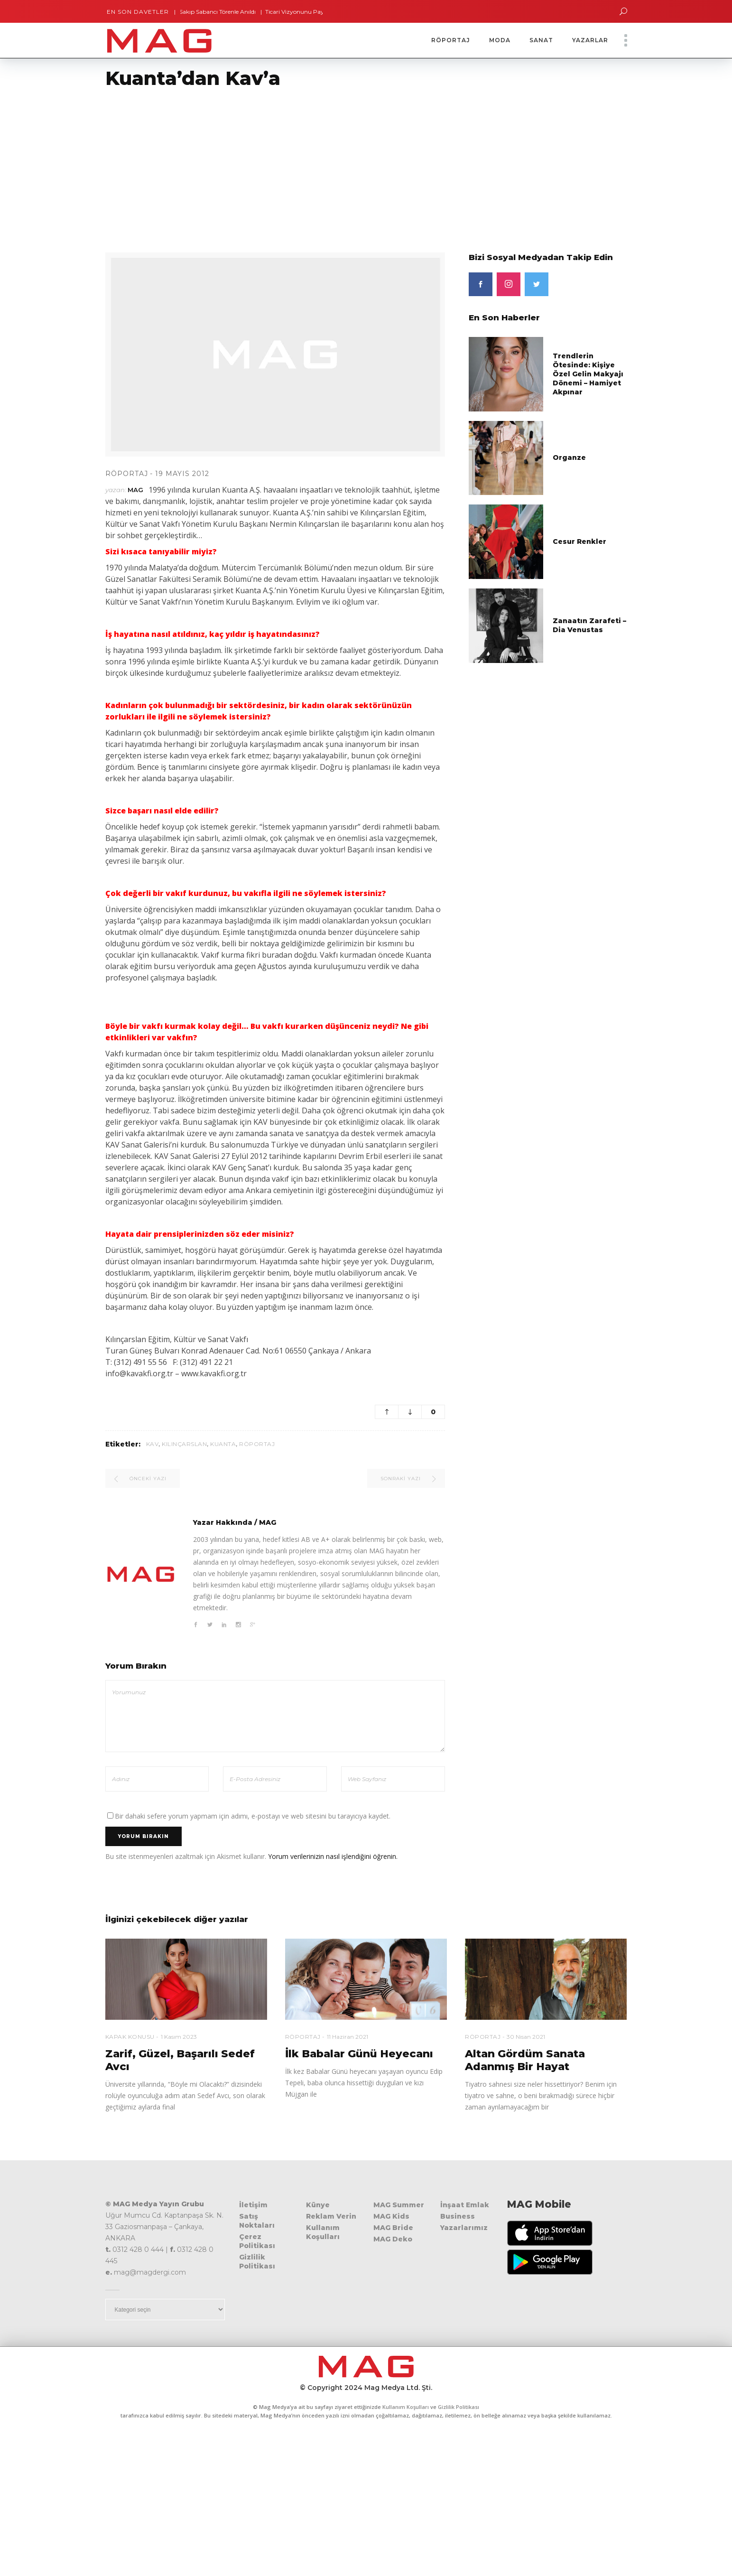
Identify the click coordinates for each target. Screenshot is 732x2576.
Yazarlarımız (464, 2227)
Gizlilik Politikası (257, 2261)
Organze (569, 457)
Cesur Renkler (579, 541)
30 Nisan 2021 (526, 2036)
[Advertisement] (284, 164)
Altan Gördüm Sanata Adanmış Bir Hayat (525, 2060)
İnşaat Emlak (464, 2205)
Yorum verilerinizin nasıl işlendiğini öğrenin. (333, 1856)
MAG (135, 490)
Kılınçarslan (184, 1443)
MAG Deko (392, 2239)
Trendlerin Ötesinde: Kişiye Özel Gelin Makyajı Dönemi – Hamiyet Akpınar (588, 374)
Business (457, 2216)
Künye (318, 2205)
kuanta (223, 1443)
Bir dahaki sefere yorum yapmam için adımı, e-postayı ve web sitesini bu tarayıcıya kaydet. (252, 1815)
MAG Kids (391, 2216)
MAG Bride (393, 2227)
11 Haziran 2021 (347, 2036)
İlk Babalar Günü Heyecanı (359, 2053)
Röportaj (126, 473)
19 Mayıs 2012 (182, 473)
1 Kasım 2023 (179, 2036)
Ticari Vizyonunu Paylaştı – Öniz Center (316, 11)
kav (152, 1443)
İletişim (253, 2205)
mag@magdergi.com (150, 2272)
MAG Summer (398, 2205)
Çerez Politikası (257, 2241)
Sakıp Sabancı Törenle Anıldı (214, 11)
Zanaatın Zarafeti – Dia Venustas (589, 625)
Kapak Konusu (130, 2036)
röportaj (257, 1443)
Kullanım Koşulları (323, 2232)
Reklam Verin (331, 2216)
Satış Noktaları (257, 2221)
